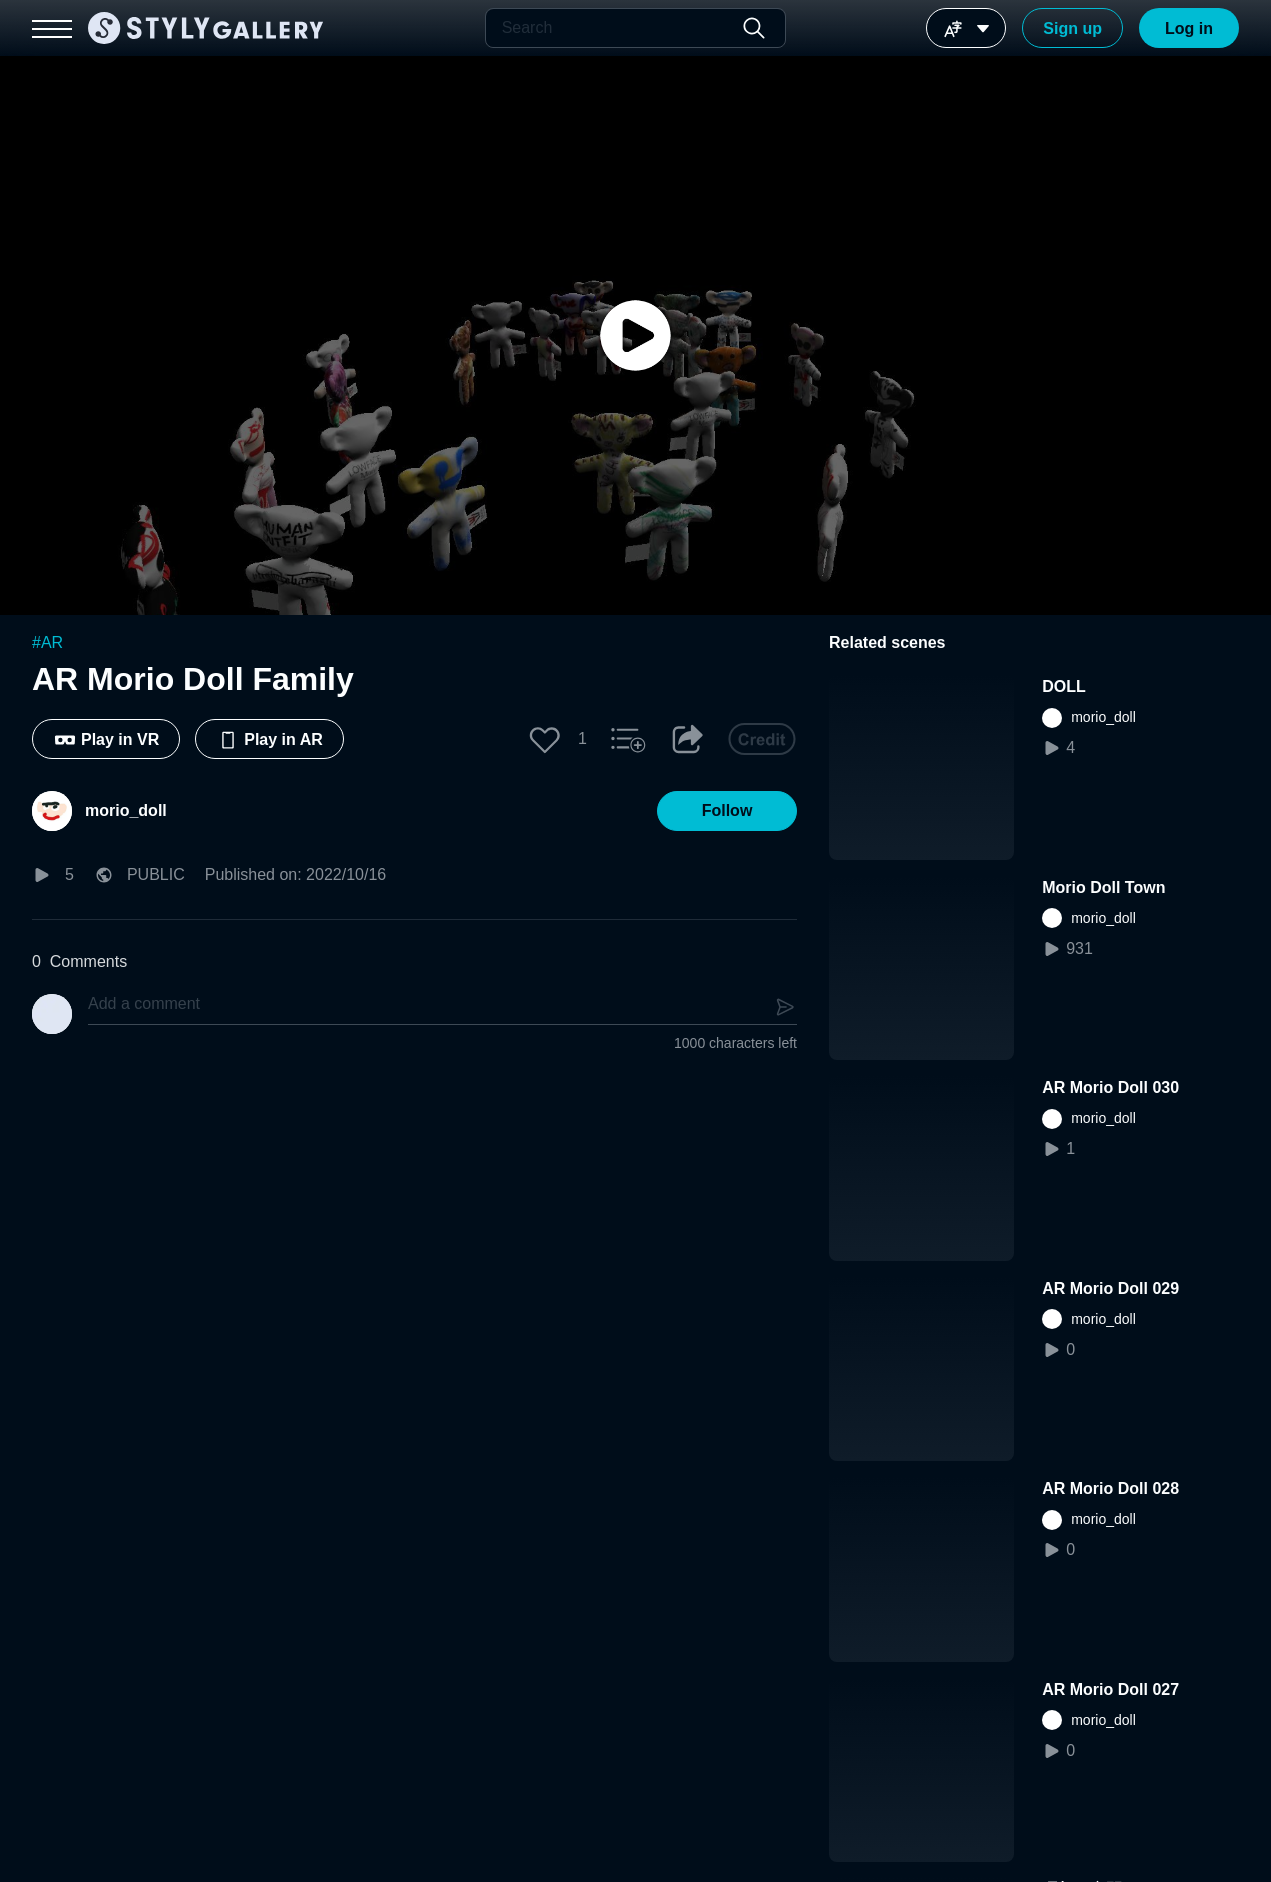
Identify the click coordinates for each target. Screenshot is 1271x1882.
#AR (47, 642)
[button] (545, 739)
